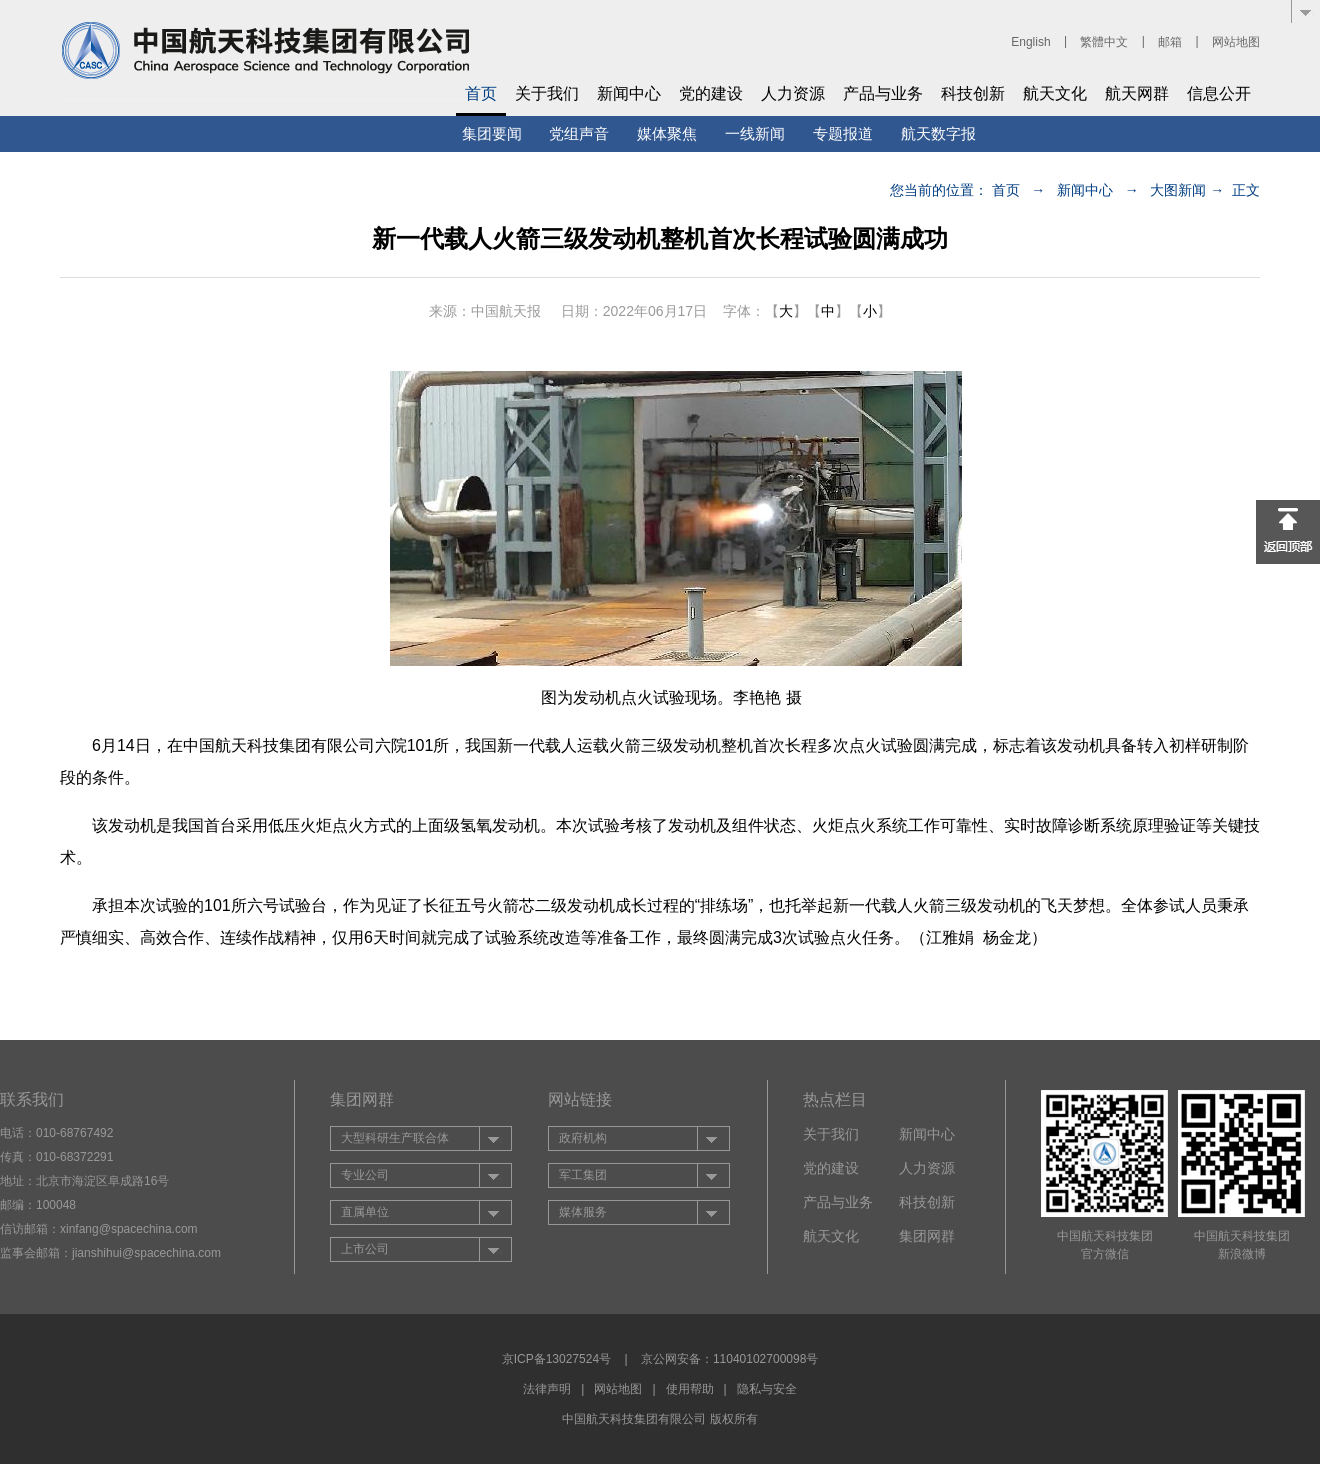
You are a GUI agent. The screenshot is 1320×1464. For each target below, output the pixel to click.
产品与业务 (883, 93)
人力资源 (793, 93)
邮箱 (1170, 42)
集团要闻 (492, 133)
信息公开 (1219, 93)
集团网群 (927, 1236)
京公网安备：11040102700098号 (729, 1359)
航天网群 (1137, 93)
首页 (481, 93)
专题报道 (843, 133)
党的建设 (711, 93)
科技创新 (973, 93)
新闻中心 (629, 93)
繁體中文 (1104, 42)
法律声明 (547, 1389)
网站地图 (1236, 42)
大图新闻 (1178, 190)
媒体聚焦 (667, 133)
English (1030, 42)
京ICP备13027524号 (556, 1359)
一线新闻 (755, 133)
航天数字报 (938, 133)
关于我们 (547, 93)
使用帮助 (690, 1389)
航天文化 (1055, 93)
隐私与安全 (767, 1389)
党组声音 (579, 133)
